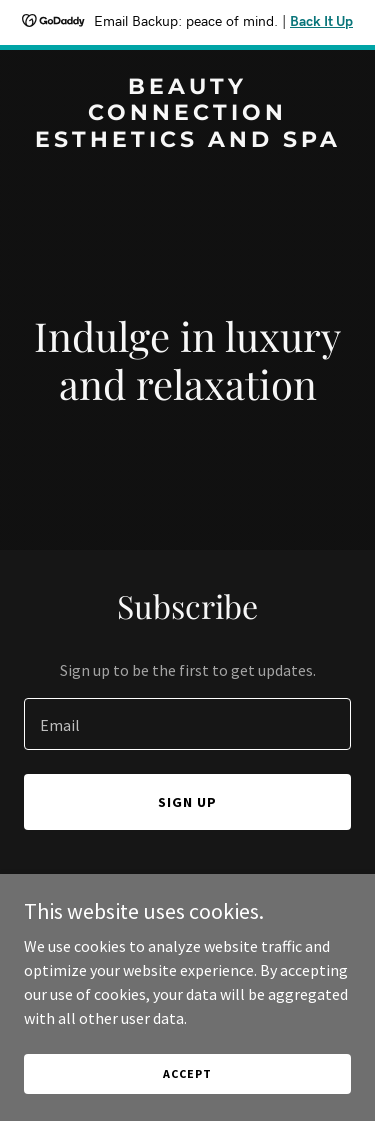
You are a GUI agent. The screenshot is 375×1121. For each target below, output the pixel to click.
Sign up (187, 802)
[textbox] (187, 724)
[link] (187, 141)
